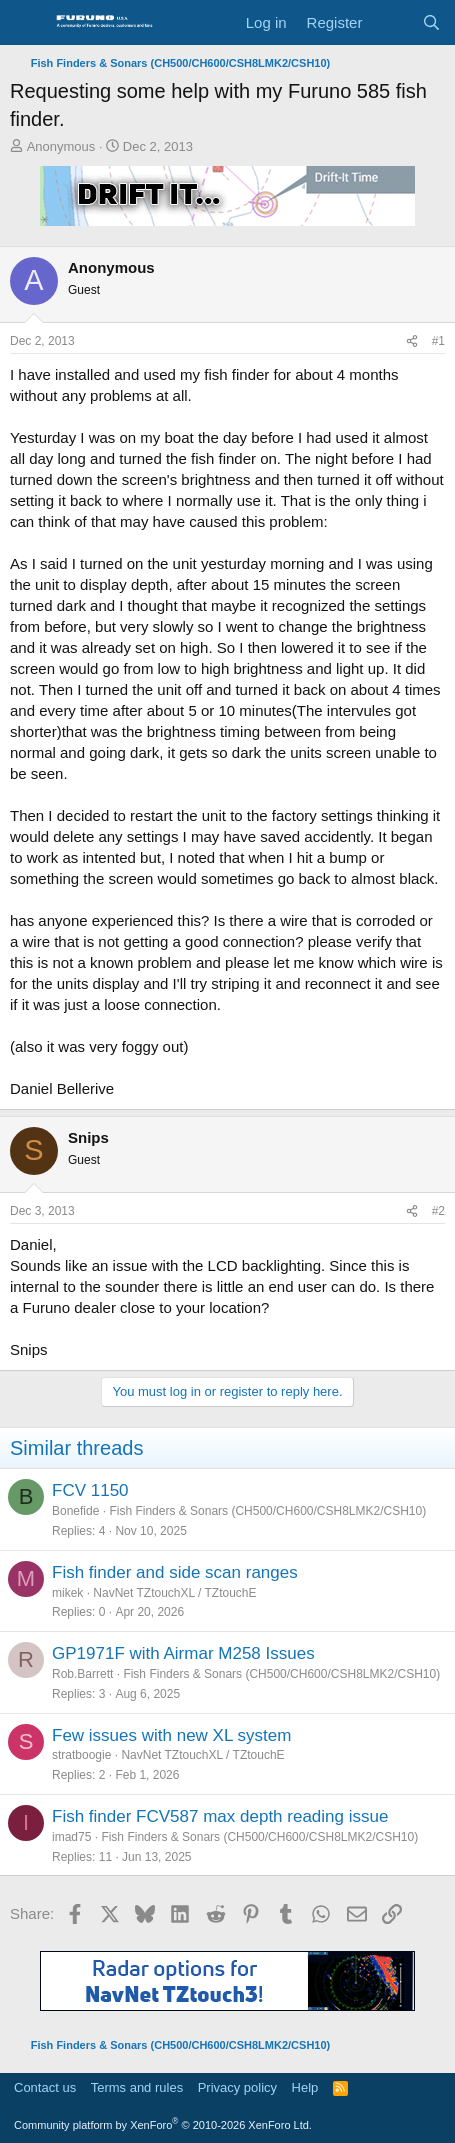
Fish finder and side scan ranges (175, 1572)
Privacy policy (237, 2087)
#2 (438, 1211)
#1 (438, 341)
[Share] (412, 341)
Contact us (45, 2087)
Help (305, 2087)
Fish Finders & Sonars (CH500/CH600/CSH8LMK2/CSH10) (267, 1511)
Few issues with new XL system (171, 1735)
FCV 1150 (90, 1490)
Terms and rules (137, 2087)
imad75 (71, 1837)
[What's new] (391, 22)
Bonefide (75, 1511)
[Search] (431, 22)
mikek (67, 1593)
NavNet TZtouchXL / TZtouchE (174, 1593)
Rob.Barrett (82, 1674)
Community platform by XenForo (163, 2125)
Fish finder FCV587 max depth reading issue (220, 1816)
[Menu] (27, 23)
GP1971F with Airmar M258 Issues (183, 1653)
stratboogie (81, 1755)
